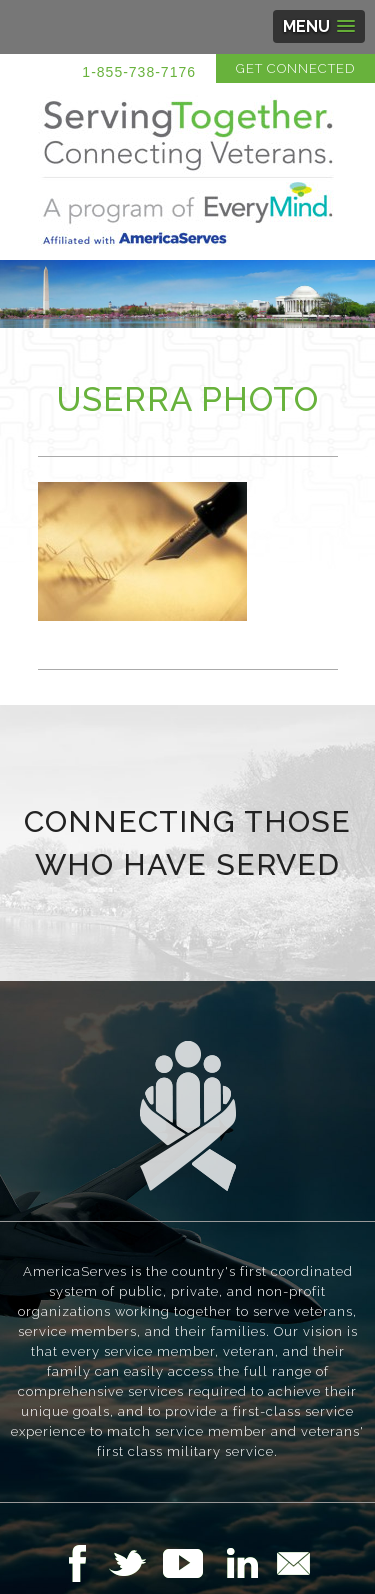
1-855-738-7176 (139, 72)
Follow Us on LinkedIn (248, 1563)
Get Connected (295, 68)
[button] (319, 26)
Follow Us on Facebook (83, 1563)
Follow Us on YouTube (193, 1563)
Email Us (293, 1563)
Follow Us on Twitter (135, 1563)
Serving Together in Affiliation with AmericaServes (188, 172)
